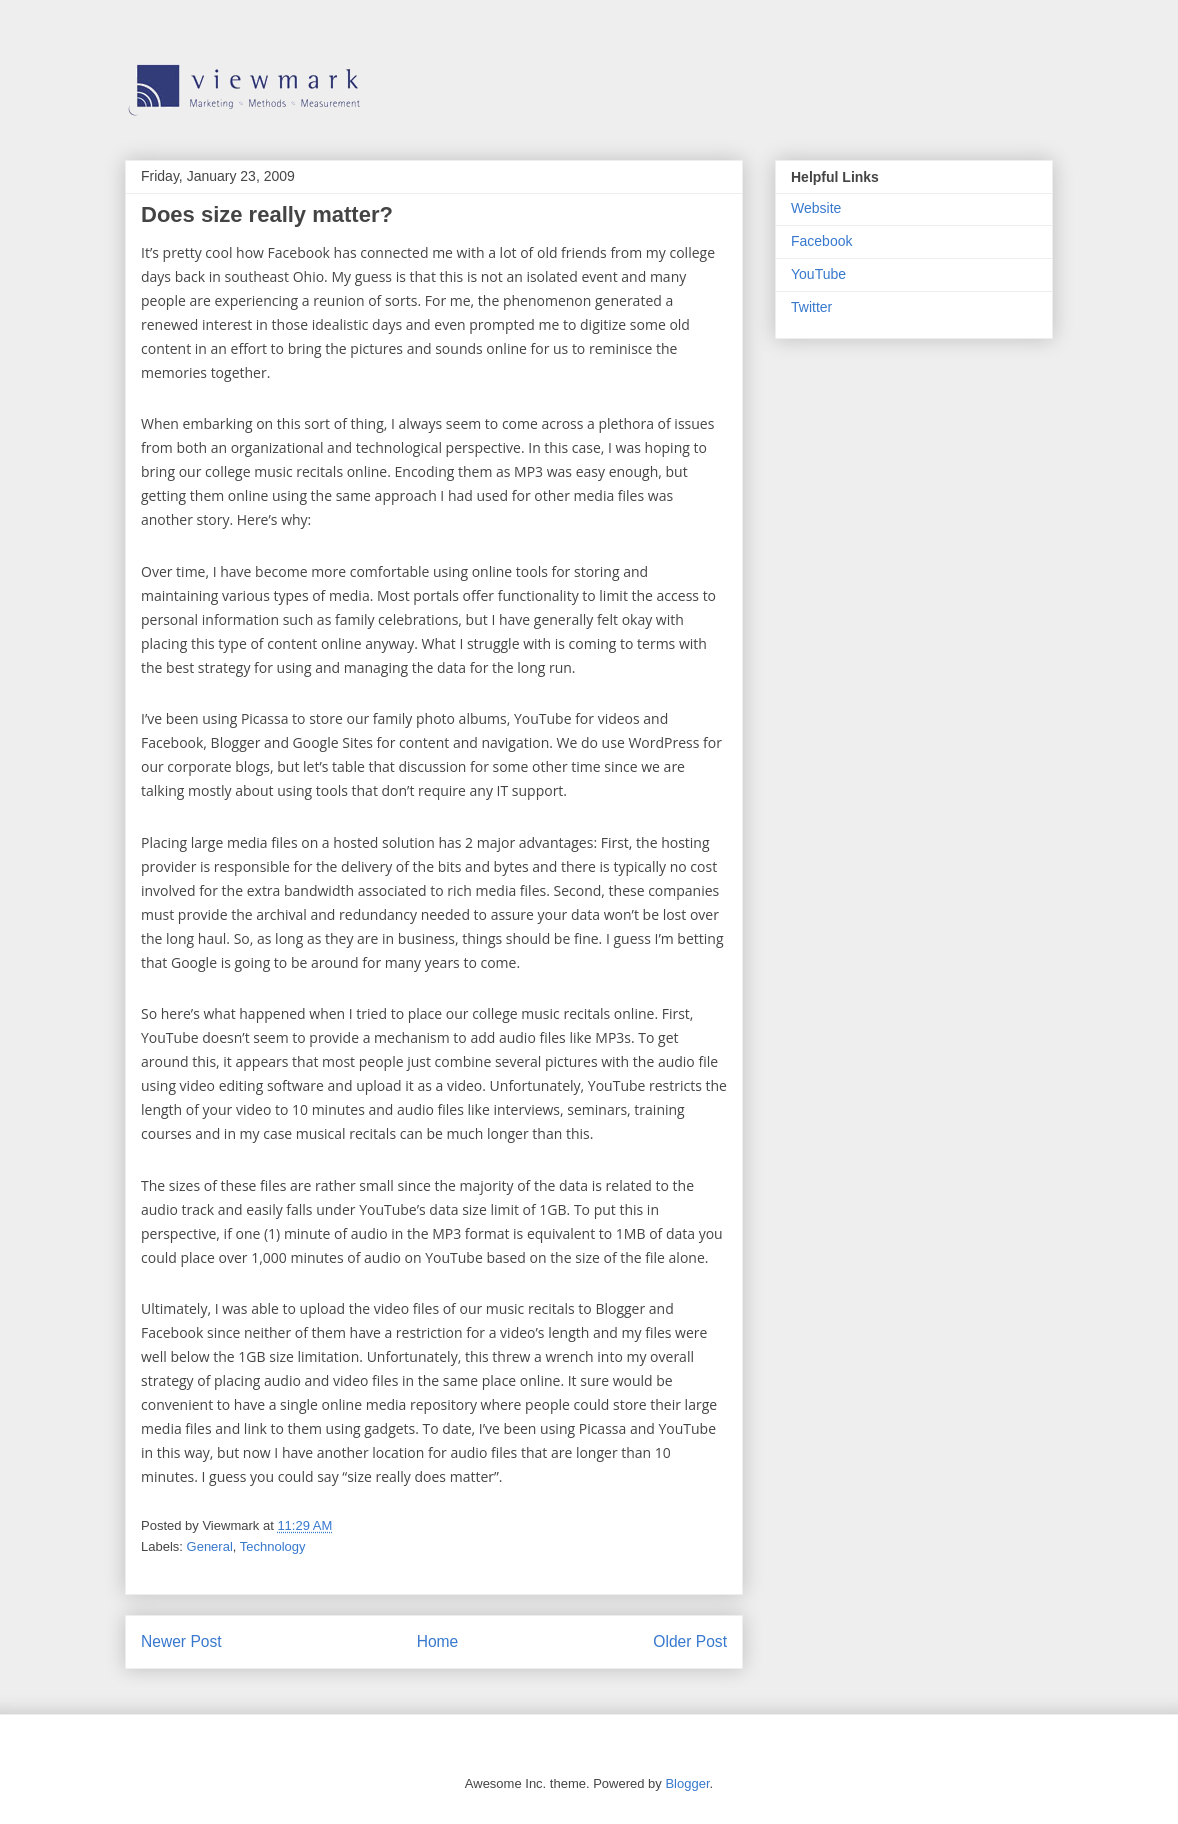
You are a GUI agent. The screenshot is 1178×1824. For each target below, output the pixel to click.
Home (438, 1641)
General (210, 1546)
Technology (273, 1546)
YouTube (818, 274)
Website (816, 208)
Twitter (811, 307)
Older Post (690, 1641)
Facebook (821, 241)
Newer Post (181, 1641)
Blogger (687, 1783)
